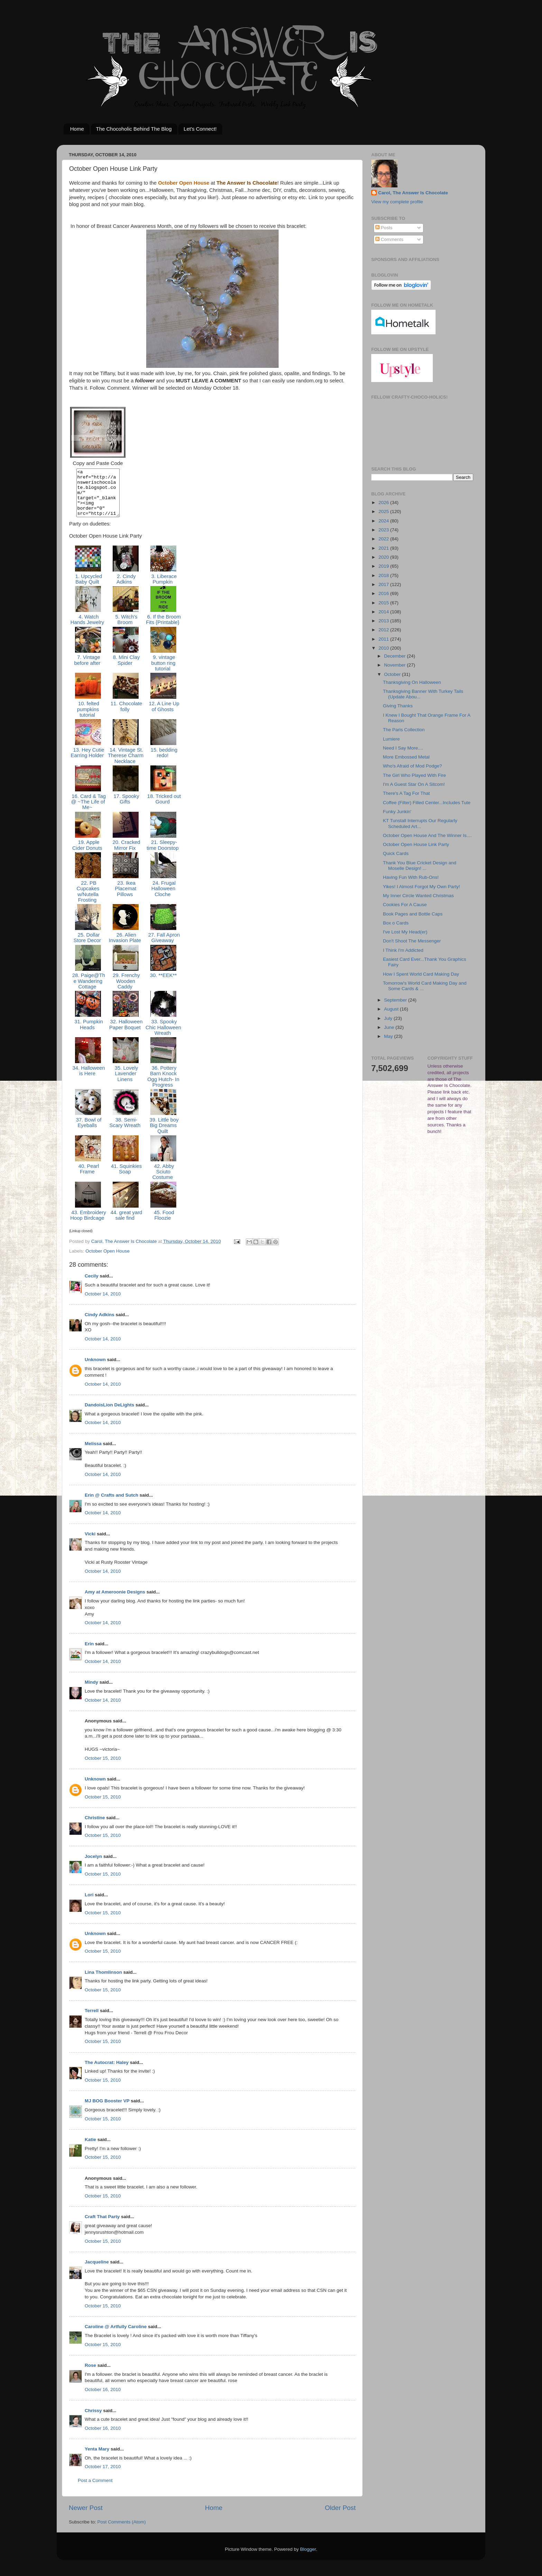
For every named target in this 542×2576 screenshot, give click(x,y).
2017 (384, 584)
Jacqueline (97, 2271)
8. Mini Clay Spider (126, 669)
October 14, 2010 (103, 1303)
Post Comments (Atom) (121, 2531)
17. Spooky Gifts (125, 808)
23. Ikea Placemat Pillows (126, 898)
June (389, 1027)
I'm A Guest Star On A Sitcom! (414, 784)
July (389, 1018)
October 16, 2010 (103, 2398)
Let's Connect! (200, 129)
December (395, 656)
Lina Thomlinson (103, 1981)
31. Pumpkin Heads (88, 1033)
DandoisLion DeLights (109, 1414)
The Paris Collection (404, 729)
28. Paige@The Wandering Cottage (88, 990)
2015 (384, 602)
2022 (384, 538)
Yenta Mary (97, 2458)
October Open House (107, 1260)
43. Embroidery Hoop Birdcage (88, 1224)
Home (77, 129)
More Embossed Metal (406, 757)
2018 (384, 575)
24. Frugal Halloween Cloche (163, 898)
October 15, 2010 (103, 1767)
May (389, 1036)
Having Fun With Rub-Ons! (411, 877)
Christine (95, 1827)
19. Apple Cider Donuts (88, 854)
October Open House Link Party (416, 844)
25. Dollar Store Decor (88, 946)
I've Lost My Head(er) (405, 931)
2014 (384, 611)
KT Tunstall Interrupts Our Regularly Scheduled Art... (420, 823)
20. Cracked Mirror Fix (125, 854)
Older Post (340, 2517)
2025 (384, 511)
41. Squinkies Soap (126, 1178)
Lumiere (391, 739)
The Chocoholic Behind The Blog (134, 129)
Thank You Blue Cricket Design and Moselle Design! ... (419, 865)
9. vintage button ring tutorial (163, 672)
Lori (89, 1904)
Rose (90, 2374)
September (396, 1000)
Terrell (92, 2019)
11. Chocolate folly (125, 715)
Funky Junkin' (397, 811)
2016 (384, 593)
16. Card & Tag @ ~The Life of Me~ (88, 811)
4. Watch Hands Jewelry (88, 628)
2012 (384, 629)
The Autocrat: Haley (107, 2071)
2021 (384, 548)
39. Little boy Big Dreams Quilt (163, 1134)
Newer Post (86, 2517)
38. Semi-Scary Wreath (126, 1131)
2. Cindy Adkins (125, 588)
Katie (90, 2148)
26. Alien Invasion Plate (125, 946)
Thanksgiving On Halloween (412, 682)
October (393, 674)
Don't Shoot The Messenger (412, 940)
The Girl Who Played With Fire (414, 775)
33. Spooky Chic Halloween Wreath (163, 1036)
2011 (384, 639)
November (395, 665)
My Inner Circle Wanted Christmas (418, 895)
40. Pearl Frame (88, 1178)
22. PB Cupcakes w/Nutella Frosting (87, 901)
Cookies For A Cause (405, 904)
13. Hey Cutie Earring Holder (88, 762)
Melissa (93, 1453)
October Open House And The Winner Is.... (427, 835)
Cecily (92, 1285)
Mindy (91, 1691)
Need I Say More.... (403, 748)
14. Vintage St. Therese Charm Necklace (125, 764)
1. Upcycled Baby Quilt (88, 588)
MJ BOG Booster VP (107, 2110)
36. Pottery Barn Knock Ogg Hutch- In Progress (163, 1086)
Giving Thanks (398, 705)
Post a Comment (95, 2489)
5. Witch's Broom (126, 628)
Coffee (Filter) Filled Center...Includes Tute (426, 802)
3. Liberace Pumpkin (163, 588)
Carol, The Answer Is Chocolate (413, 192)
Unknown (95, 1368)
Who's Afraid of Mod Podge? (412, 766)
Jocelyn (93, 1865)
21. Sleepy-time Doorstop (163, 854)
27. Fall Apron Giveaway (163, 946)
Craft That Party (102, 2226)
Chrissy (93, 2419)
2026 (384, 502)
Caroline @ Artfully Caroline (116, 2335)
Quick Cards (396, 853)
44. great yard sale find (125, 1224)
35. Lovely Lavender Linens (125, 1083)
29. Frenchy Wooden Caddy (125, 990)
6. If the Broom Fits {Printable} (163, 628)
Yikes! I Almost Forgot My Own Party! (421, 886)
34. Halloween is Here (88, 1080)
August (392, 1009)
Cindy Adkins (99, 1324)
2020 (384, 557)
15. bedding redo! (163, 762)
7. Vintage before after (88, 669)
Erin (89, 1653)
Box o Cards (396, 923)
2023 (384, 529)
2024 (384, 520)
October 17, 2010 (103, 2476)
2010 (384, 648)
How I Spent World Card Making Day (421, 974)
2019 (384, 566)
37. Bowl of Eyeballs (88, 1131)
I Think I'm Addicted (403, 950)
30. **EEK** (163, 984)
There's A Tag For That (406, 793)
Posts (384, 227)
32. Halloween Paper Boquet (125, 1033)
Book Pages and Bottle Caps (413, 914)
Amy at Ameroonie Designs (115, 1601)
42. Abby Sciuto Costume (163, 1181)
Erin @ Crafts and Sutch (111, 1504)
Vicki (90, 1543)
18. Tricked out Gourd (163, 808)
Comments (389, 239)
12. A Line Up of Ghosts (163, 715)
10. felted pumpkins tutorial (88, 718)
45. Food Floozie (163, 1224)
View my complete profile (397, 201)
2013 (384, 620)
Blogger (308, 2558)
